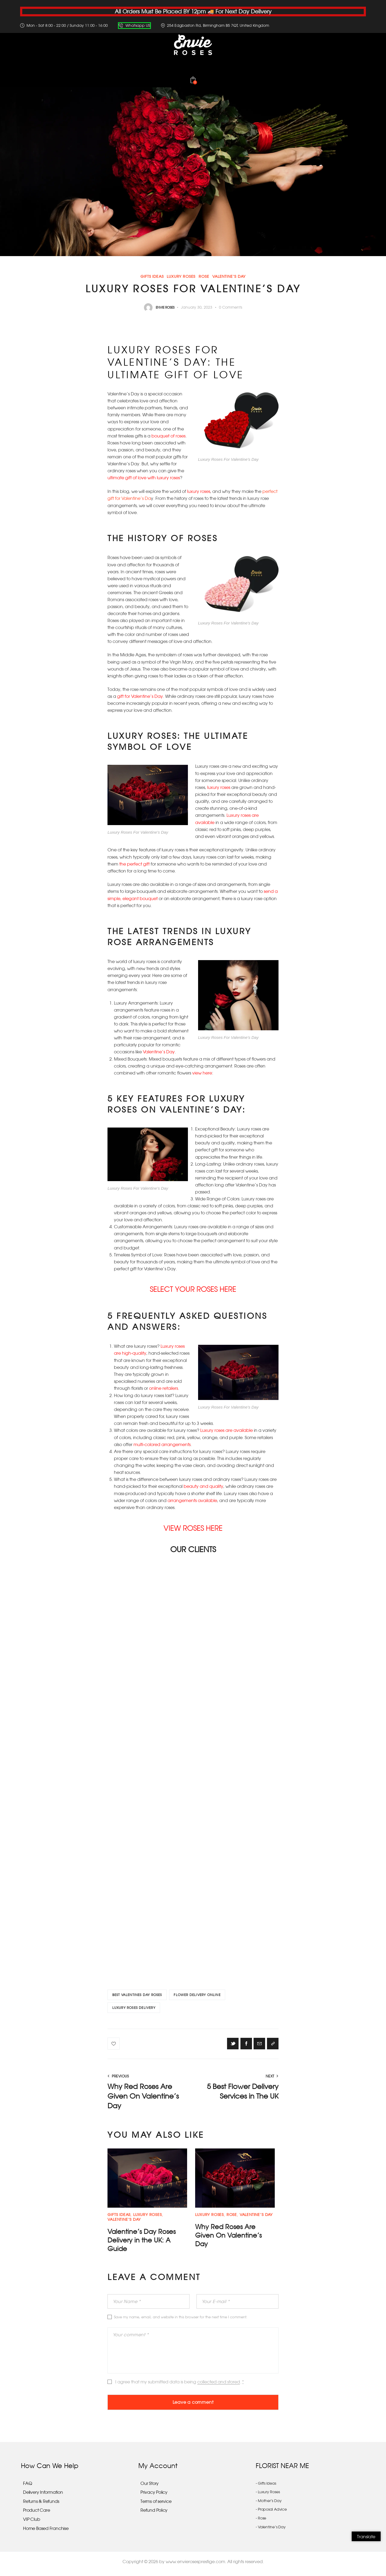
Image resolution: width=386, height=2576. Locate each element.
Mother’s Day (269, 2505)
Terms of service (156, 2505)
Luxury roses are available (226, 1429)
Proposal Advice (272, 2513)
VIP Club (31, 2523)
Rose (204, 276)
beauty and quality (203, 1485)
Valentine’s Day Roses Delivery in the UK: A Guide (144, 2242)
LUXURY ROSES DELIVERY (134, 2008)
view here (202, 1071)
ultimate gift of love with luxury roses (143, 477)
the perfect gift (134, 863)
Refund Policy (154, 2514)
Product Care (36, 2514)
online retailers (163, 1387)
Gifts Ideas (152, 276)
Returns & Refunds (41, 2505)
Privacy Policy (154, 2496)
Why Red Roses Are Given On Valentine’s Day (230, 2238)
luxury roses (198, 491)
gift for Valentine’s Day (139, 696)
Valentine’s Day (229, 276)
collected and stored (218, 2385)
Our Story (149, 2488)
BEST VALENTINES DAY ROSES (137, 1994)
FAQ (27, 2488)
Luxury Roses (181, 276)
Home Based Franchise (46, 2532)
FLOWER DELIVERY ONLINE (198, 1994)
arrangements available (192, 1499)
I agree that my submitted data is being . (179, 2385)
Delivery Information (43, 2496)
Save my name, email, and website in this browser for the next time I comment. (180, 2320)
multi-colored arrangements (162, 1443)
